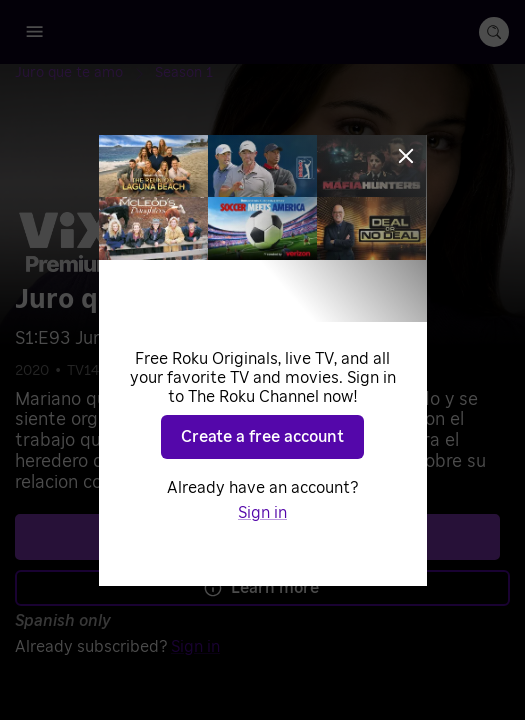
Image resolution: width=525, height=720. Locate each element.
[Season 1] (184, 73)
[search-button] (494, 32)
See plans (258, 536)
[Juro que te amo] (85, 73)
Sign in (195, 647)
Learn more (261, 588)
